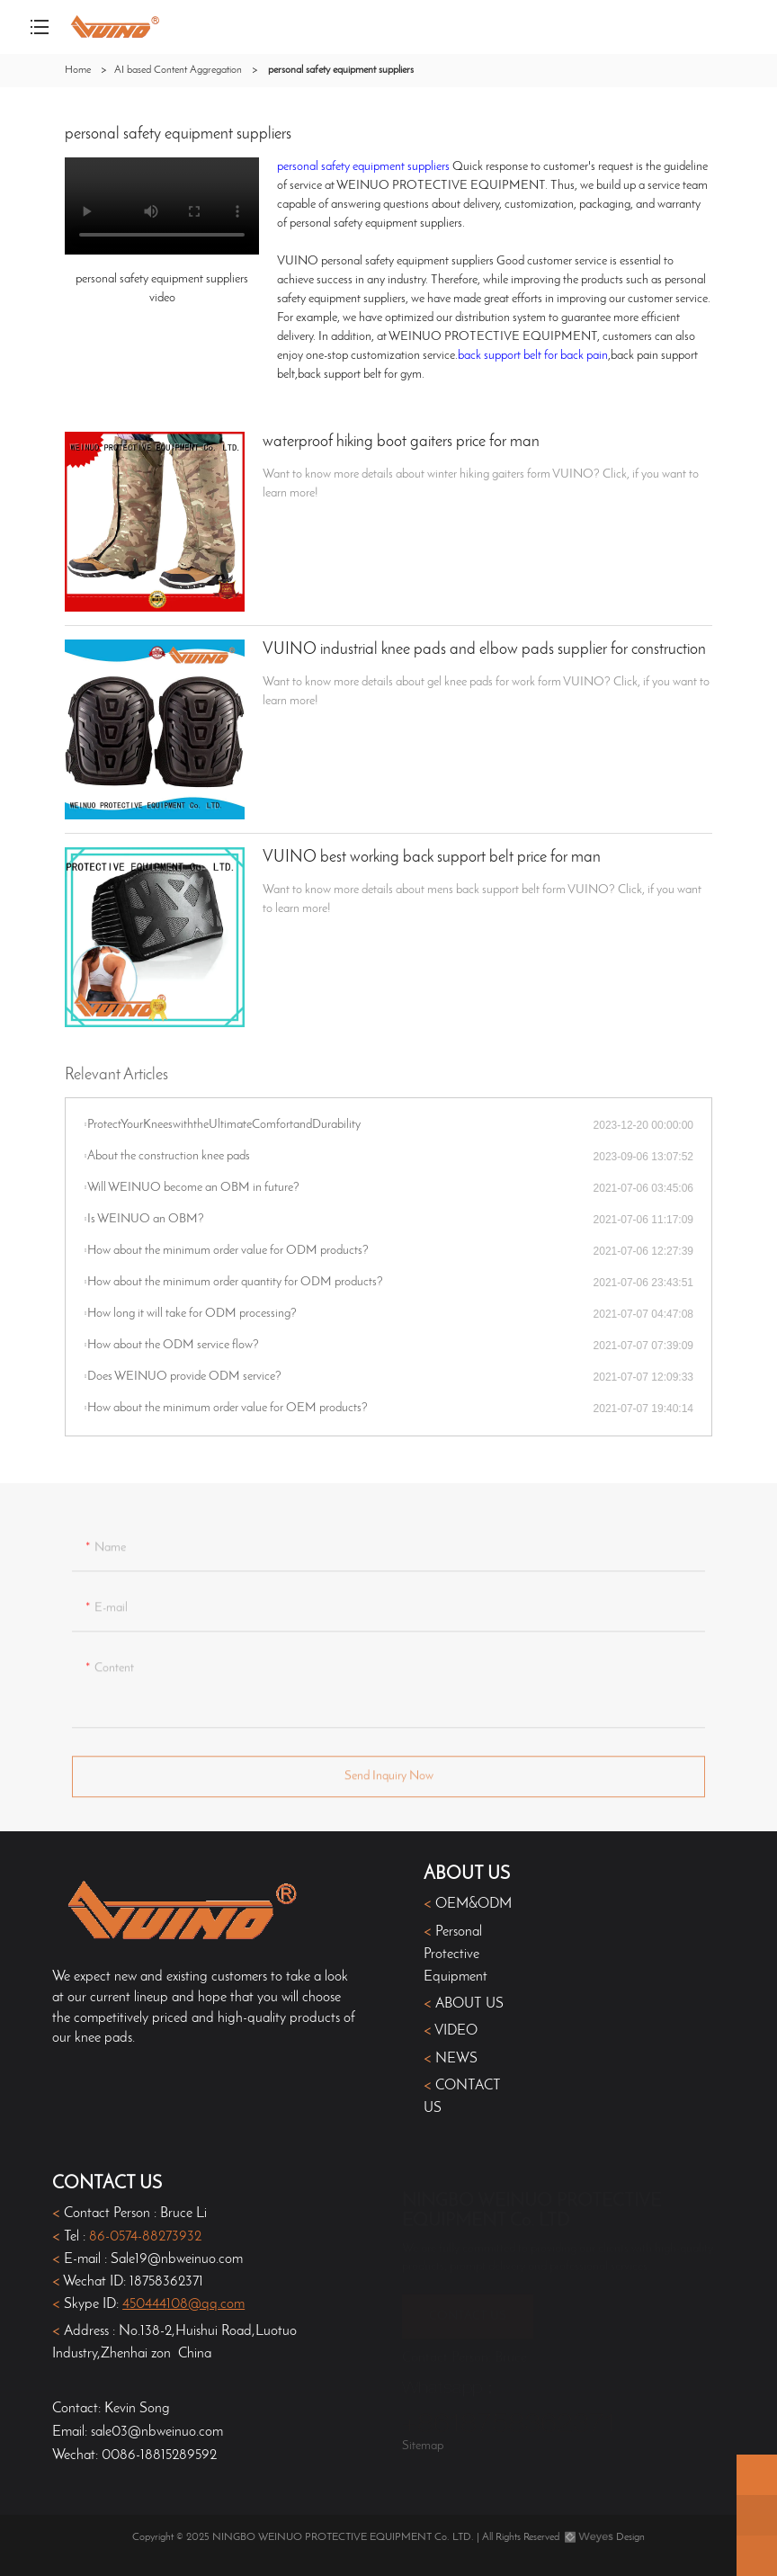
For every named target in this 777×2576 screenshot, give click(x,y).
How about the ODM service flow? (173, 1345)
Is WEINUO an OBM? (145, 1219)
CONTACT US (467, 2308)
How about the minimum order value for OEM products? (227, 1408)
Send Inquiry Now (388, 1781)
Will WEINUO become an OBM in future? (193, 1187)
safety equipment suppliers (385, 167)
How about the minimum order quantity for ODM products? (235, 1282)
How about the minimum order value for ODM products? (228, 1250)
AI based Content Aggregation (178, 70)
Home (78, 70)
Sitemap (422, 2446)
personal (299, 167)
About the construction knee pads (168, 1156)
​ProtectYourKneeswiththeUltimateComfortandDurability (224, 1124)
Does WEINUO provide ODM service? (184, 1376)
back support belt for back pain (533, 355)
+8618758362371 (508, 2417)
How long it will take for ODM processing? (192, 1313)
